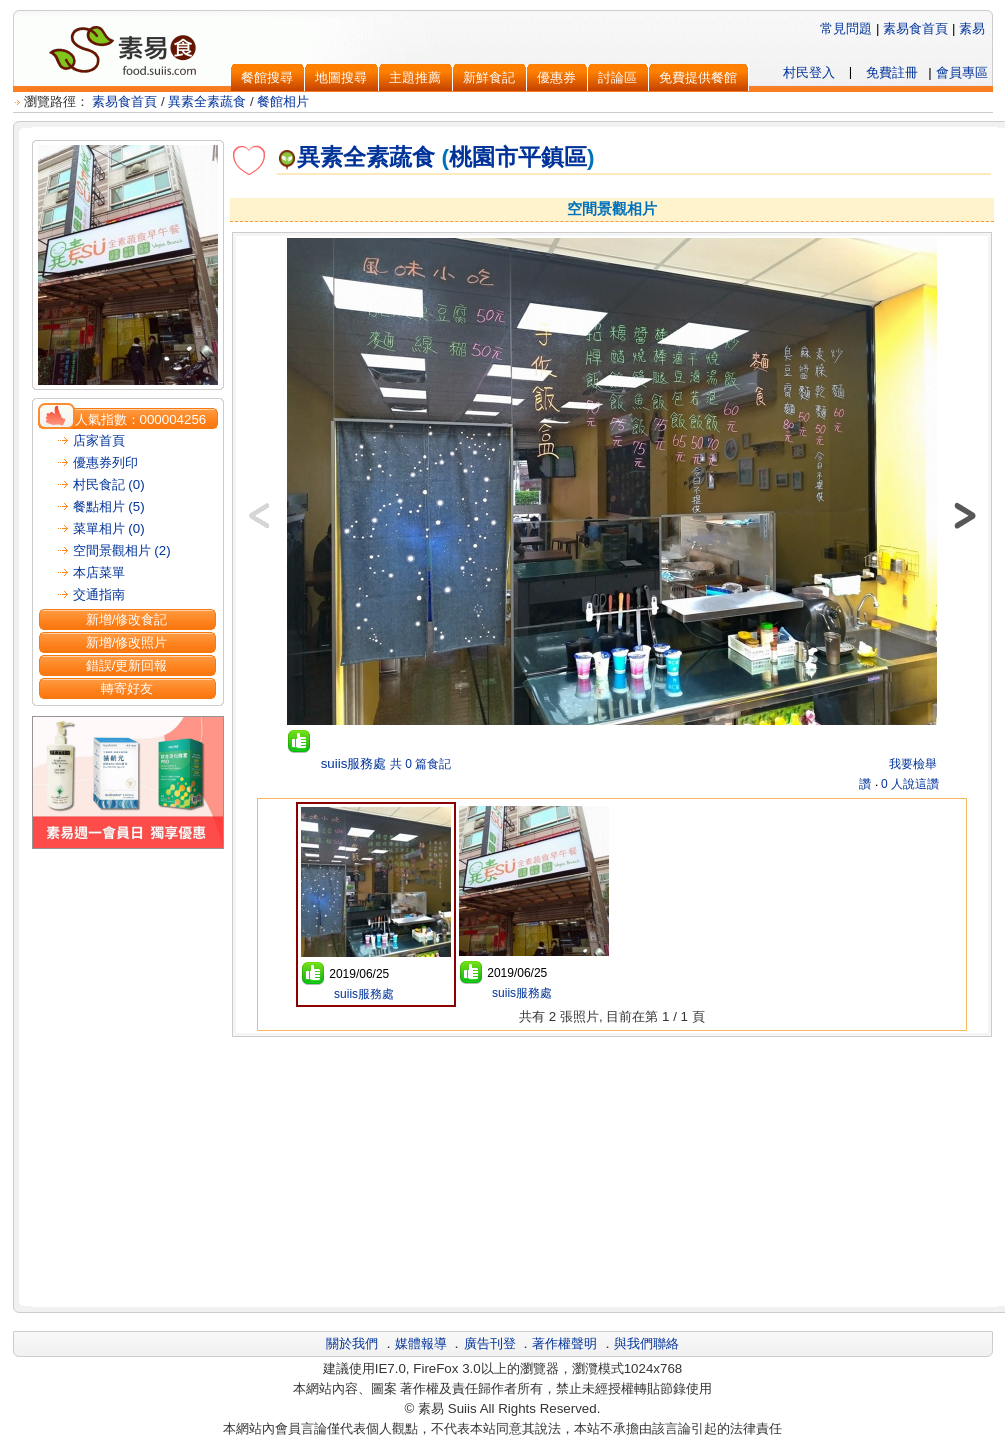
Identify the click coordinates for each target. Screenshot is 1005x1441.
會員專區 (962, 72)
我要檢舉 (913, 764)
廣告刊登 (490, 1343)
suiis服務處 (351, 763)
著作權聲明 (564, 1343)
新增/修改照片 (127, 642)
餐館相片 (283, 101)
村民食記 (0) (109, 484)
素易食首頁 (915, 28)
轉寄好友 (127, 688)
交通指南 (99, 594)
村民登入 (809, 72)
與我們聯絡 (646, 1343)
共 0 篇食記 (420, 764)
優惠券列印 (105, 462)
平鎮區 (552, 157)
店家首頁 (99, 440)
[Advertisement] (612, 1169)
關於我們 (352, 1343)
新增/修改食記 (127, 619)
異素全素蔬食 (207, 101)
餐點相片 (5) (109, 506)
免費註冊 (892, 72)
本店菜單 (99, 572)
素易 (972, 28)
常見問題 (846, 28)
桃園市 (483, 157)
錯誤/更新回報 (127, 665)
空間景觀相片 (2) (122, 550)
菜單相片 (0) (109, 528)
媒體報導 (421, 1343)
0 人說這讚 (910, 784)
